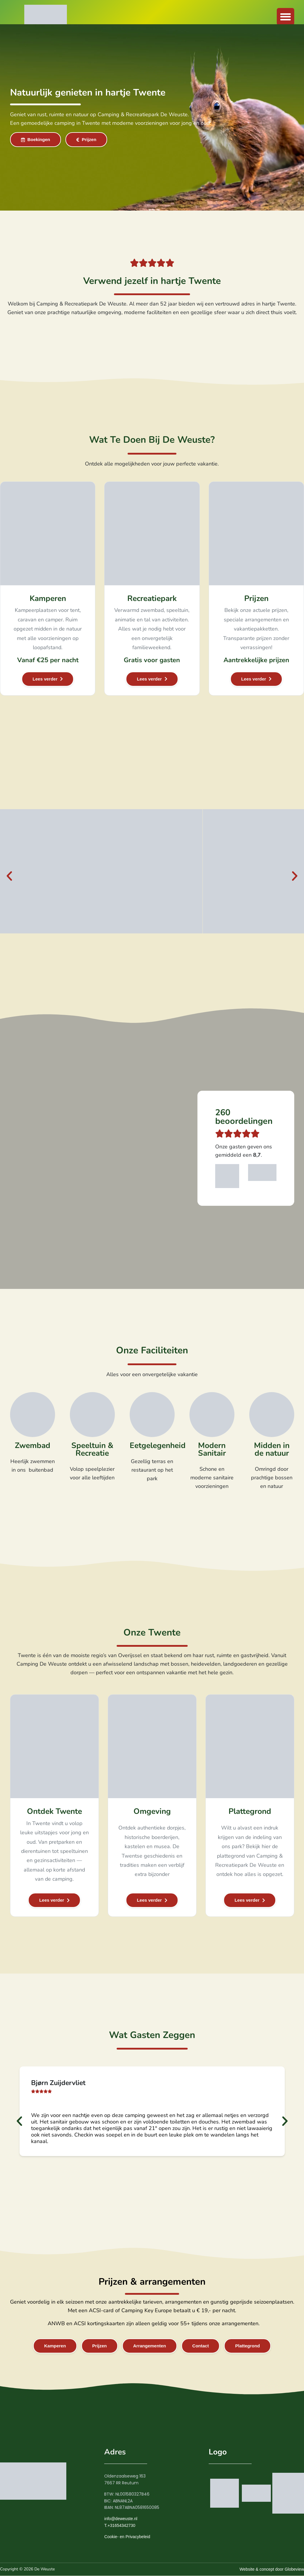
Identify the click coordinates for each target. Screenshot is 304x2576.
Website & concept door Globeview (271, 2569)
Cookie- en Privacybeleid (127, 2537)
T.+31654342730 (119, 2525)
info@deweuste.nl (120, 2519)
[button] (285, 16)
